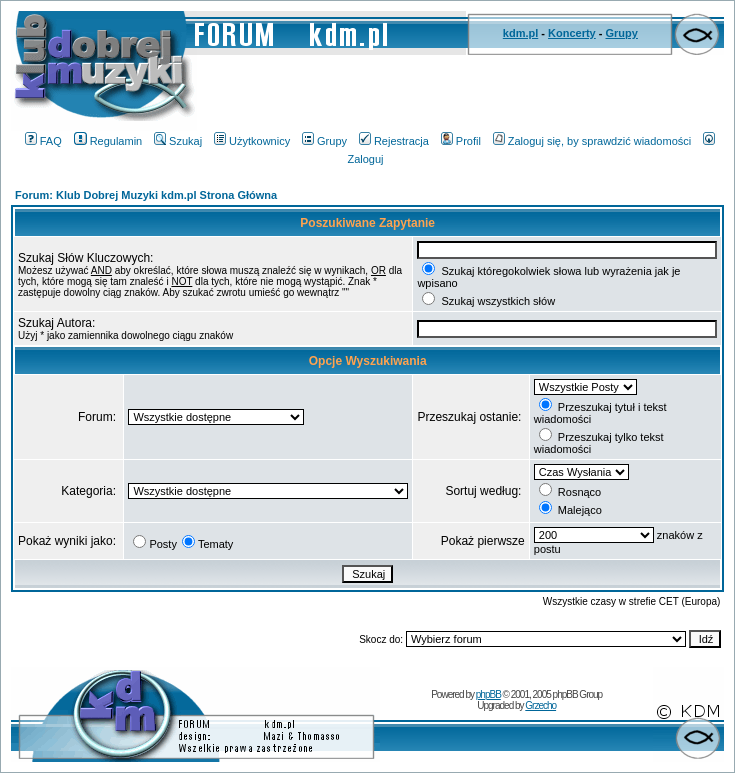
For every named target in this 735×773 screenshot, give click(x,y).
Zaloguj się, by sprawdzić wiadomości (592, 141)
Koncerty (572, 33)
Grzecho (540, 705)
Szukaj (178, 141)
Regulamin (108, 141)
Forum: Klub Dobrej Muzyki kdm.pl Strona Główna (146, 195)
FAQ (43, 141)
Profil (461, 141)
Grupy (622, 33)
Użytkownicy (252, 141)
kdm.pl (520, 33)
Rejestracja (394, 141)
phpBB (488, 694)
